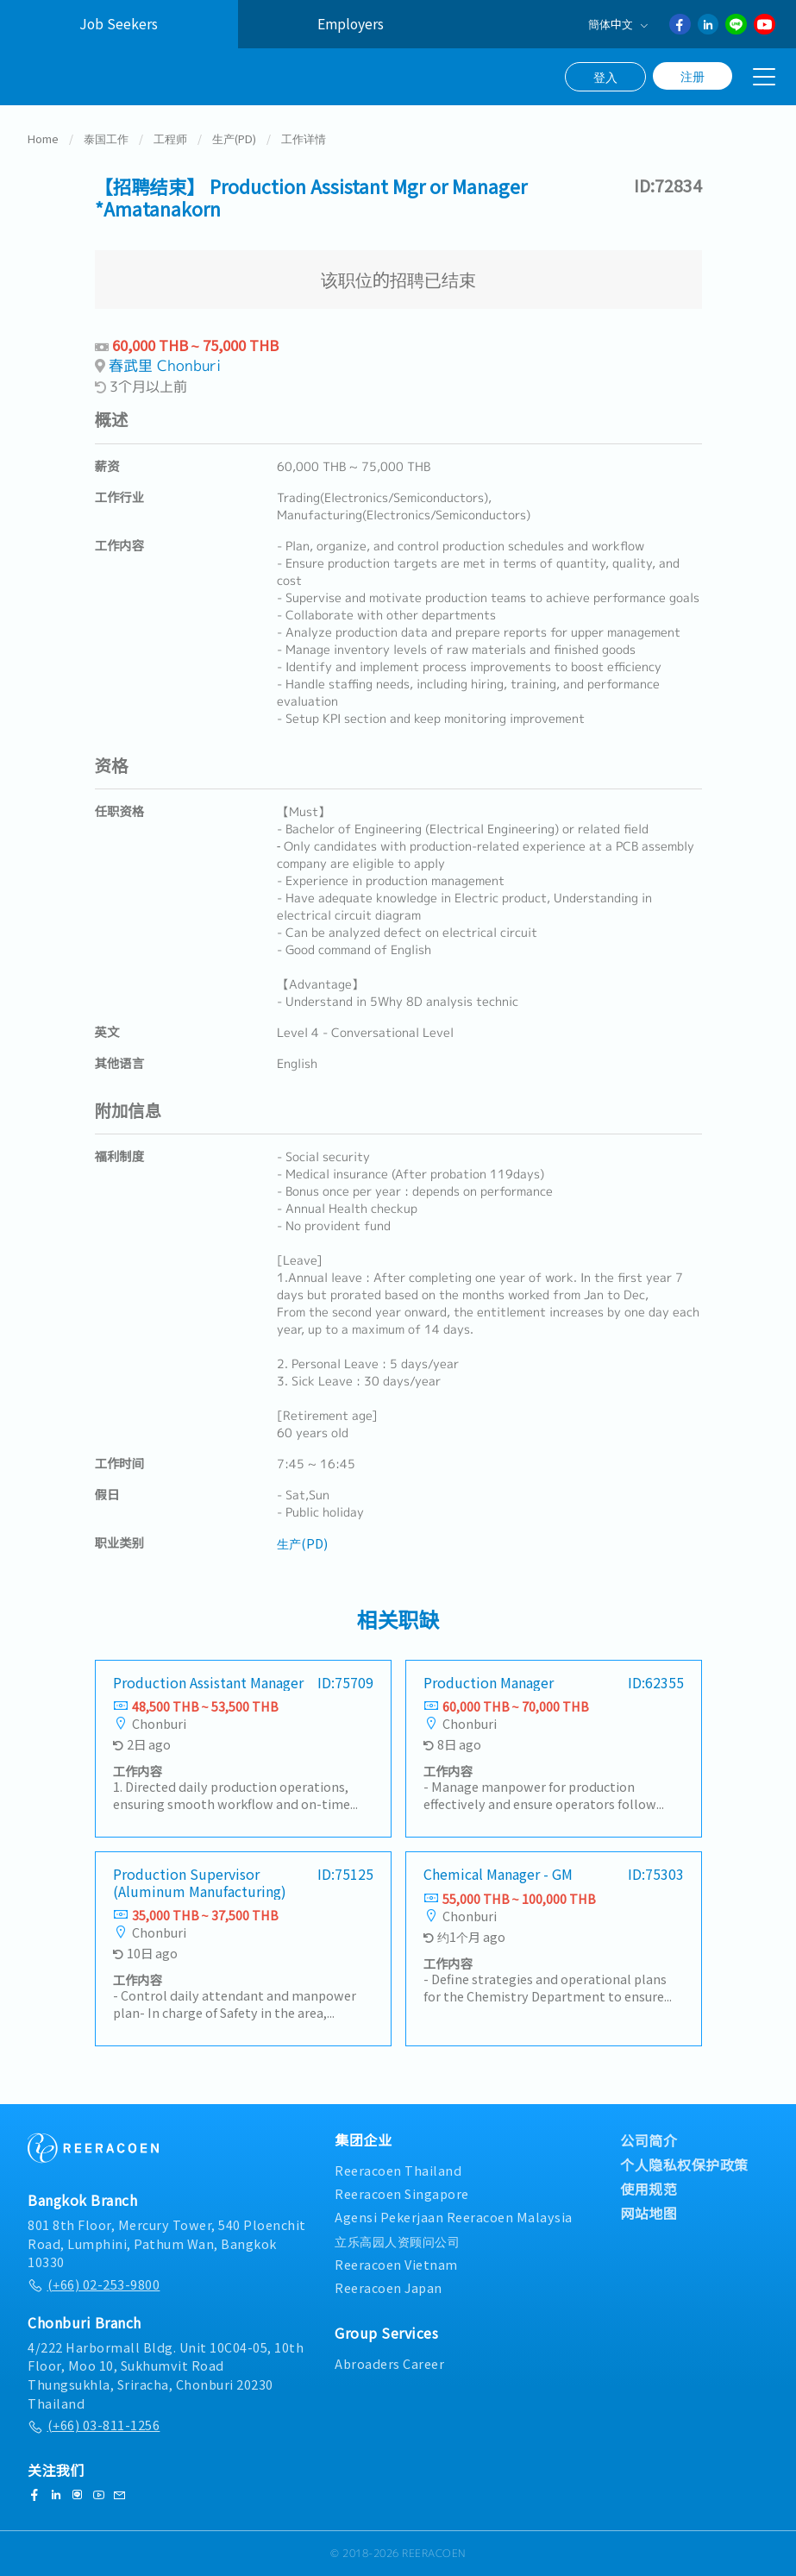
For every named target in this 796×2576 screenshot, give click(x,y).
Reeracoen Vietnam (396, 2264)
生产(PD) (234, 141)
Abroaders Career (389, 2363)
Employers (350, 24)
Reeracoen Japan (388, 2287)
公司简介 (648, 2140)
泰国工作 (106, 141)
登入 (605, 76)
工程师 (170, 141)
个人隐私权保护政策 (684, 2164)
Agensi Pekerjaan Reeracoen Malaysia (454, 2217)
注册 (692, 76)
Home (43, 141)
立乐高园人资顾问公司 (397, 2241)
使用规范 (648, 2188)
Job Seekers (118, 24)
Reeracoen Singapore (402, 2193)
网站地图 (648, 2212)
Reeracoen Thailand (398, 2170)
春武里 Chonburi (165, 368)
